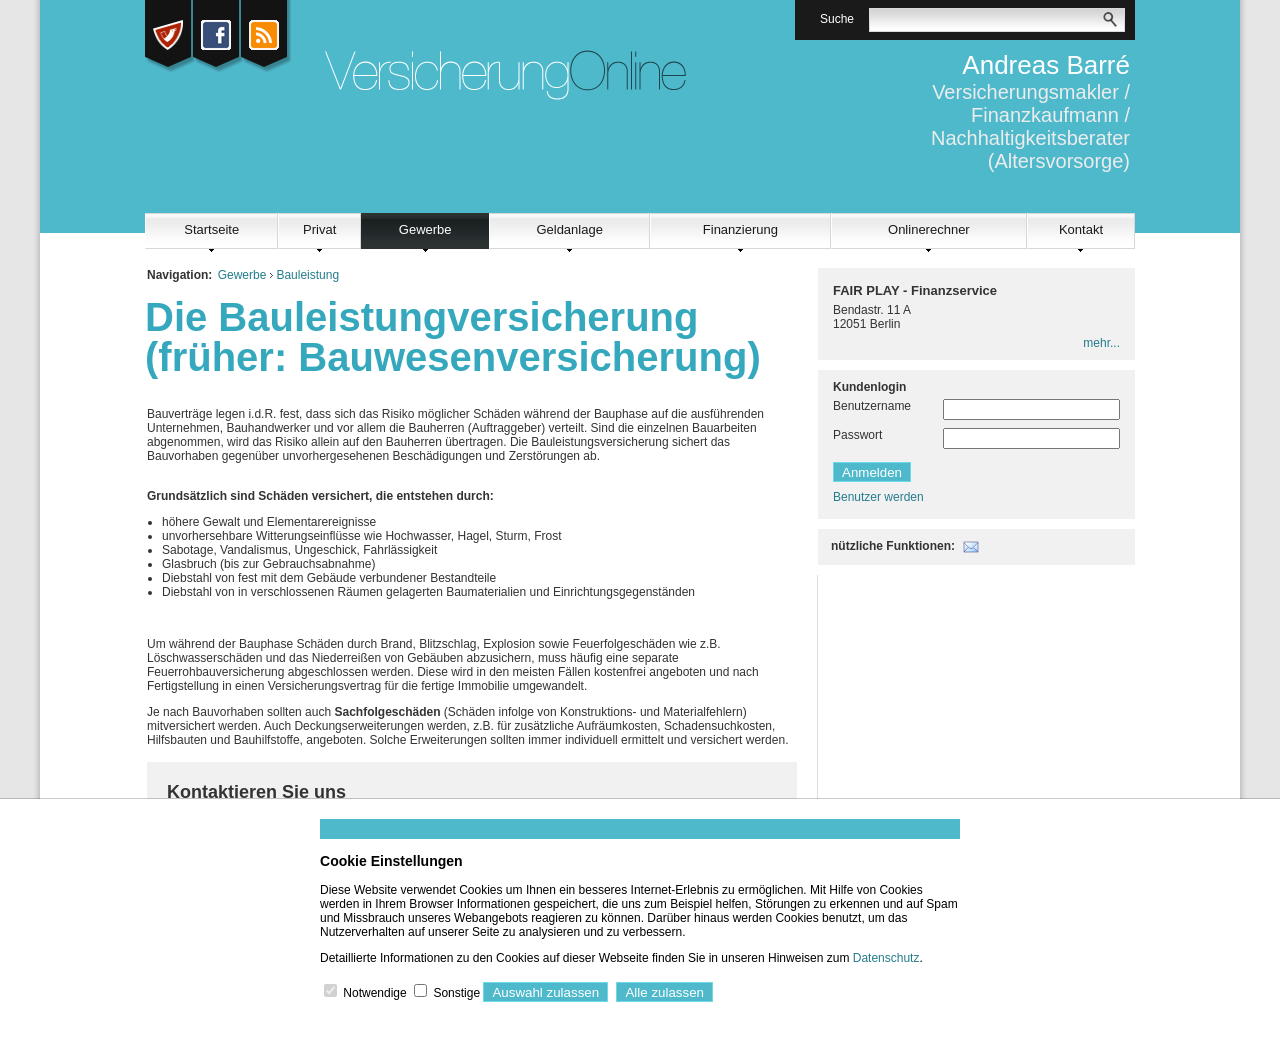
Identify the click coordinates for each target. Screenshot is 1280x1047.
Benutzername (872, 406)
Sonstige (456, 993)
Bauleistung (307, 275)
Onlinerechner (929, 229)
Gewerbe (425, 229)
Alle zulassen (664, 992)
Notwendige (374, 993)
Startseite (211, 229)
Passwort (857, 435)
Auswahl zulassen (545, 992)
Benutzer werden (878, 497)
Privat (319, 229)
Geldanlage (569, 229)
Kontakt (1081, 229)
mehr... (1101, 343)
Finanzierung (740, 229)
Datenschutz (886, 958)
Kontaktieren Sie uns (256, 792)
